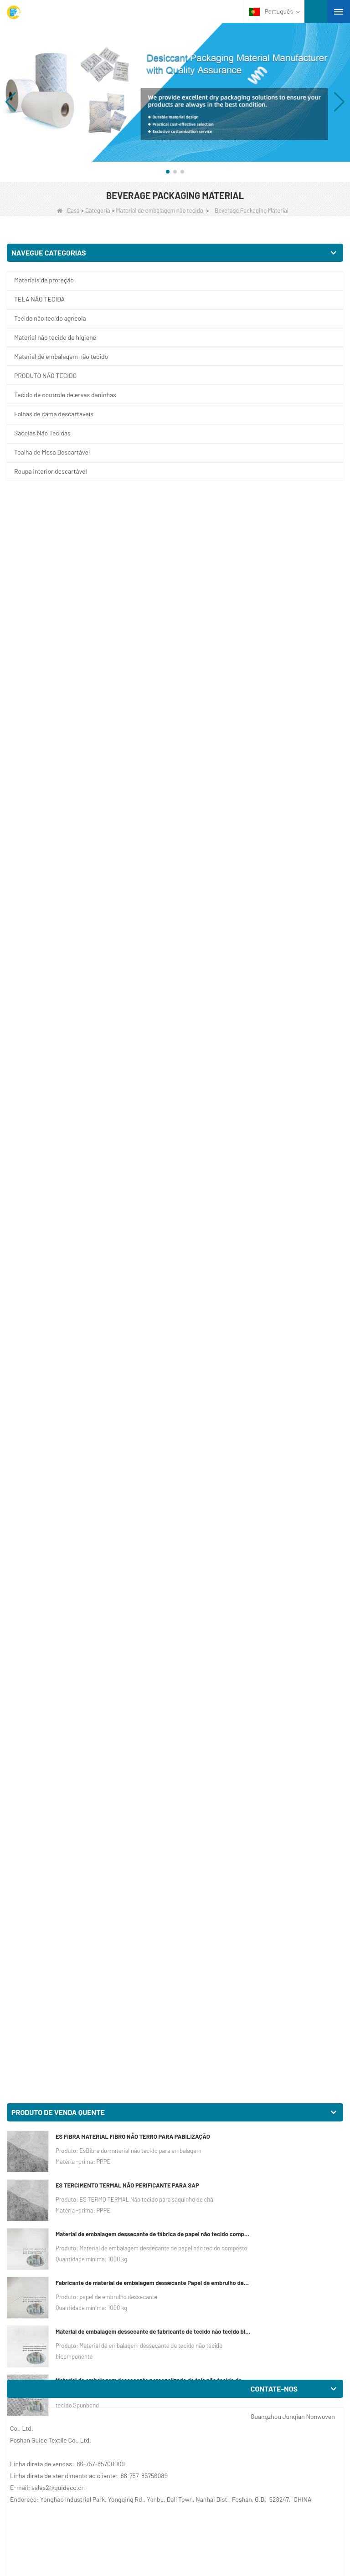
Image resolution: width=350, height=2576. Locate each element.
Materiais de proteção (44, 280)
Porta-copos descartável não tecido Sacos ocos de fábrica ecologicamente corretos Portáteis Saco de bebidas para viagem (252, 1176)
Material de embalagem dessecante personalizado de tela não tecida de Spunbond (153, 772)
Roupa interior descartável (50, 471)
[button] (168, 172)
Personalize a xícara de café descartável (63, 2304)
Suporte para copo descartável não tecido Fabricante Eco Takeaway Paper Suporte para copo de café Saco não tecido (87, 1176)
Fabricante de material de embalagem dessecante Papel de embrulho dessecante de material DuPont (153, 674)
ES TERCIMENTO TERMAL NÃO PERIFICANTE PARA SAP (127, 577)
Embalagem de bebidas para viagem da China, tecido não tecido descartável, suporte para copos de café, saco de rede (86, 1855)
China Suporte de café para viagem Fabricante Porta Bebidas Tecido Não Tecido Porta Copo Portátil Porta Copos (80, 1629)
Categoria (97, 210)
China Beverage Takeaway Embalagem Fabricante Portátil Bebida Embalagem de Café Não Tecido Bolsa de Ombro (260, 1855)
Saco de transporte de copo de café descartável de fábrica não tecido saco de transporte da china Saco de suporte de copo (257, 1629)
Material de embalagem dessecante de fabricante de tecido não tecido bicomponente (153, 723)
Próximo (162, 2386)
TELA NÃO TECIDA (39, 299)
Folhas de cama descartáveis (53, 414)
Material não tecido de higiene (55, 337)
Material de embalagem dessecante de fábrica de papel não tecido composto (153, 625)
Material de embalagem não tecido (159, 210)
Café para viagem (31, 2078)
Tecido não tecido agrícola (50, 318)
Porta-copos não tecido (213, 2304)
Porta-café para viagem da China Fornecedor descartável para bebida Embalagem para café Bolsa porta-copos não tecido (260, 1403)
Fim (189, 2386)
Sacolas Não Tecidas (42, 433)
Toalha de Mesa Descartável (52, 452)
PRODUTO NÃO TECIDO (45, 375)
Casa (68, 210)
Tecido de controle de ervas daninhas (65, 395)
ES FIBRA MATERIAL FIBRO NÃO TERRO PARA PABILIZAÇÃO (133, 528)
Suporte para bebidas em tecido (225, 2078)
